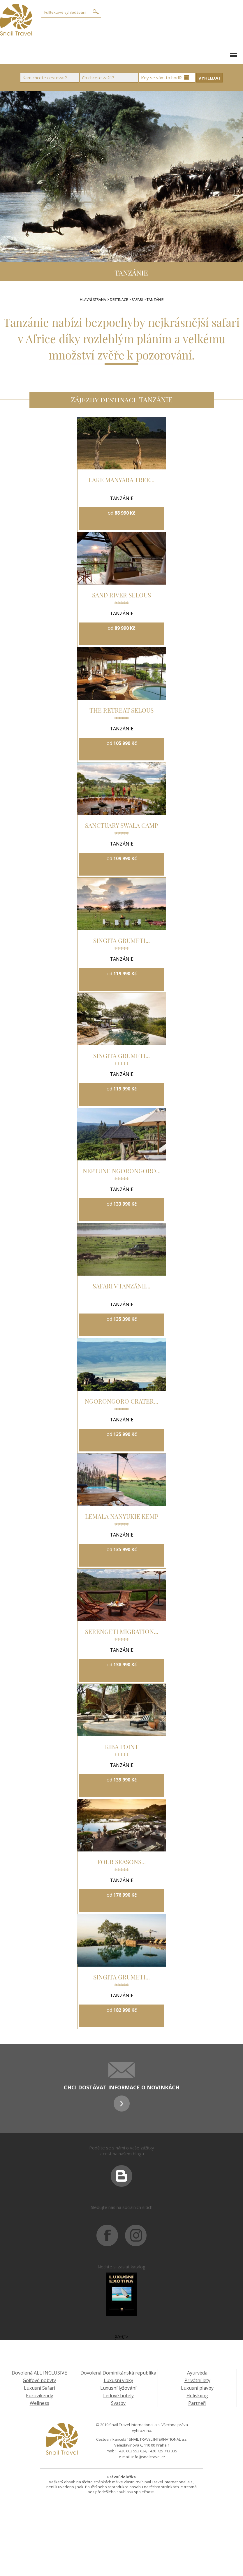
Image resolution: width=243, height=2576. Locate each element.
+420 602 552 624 (131, 2451)
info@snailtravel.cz (148, 2456)
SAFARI (138, 299)
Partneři (197, 2403)
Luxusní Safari (39, 2388)
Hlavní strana (93, 299)
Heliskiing (197, 2395)
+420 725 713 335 (162, 2451)
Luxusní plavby (197, 2388)
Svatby (118, 2403)
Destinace (119, 299)
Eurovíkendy (39, 2395)
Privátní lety (197, 2380)
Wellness (39, 2403)
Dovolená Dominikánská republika (118, 2373)
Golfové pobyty (39, 2380)
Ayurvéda (197, 2373)
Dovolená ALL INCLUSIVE (39, 2373)
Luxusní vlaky (118, 2380)
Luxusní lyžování (118, 2388)
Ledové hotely (118, 2395)
